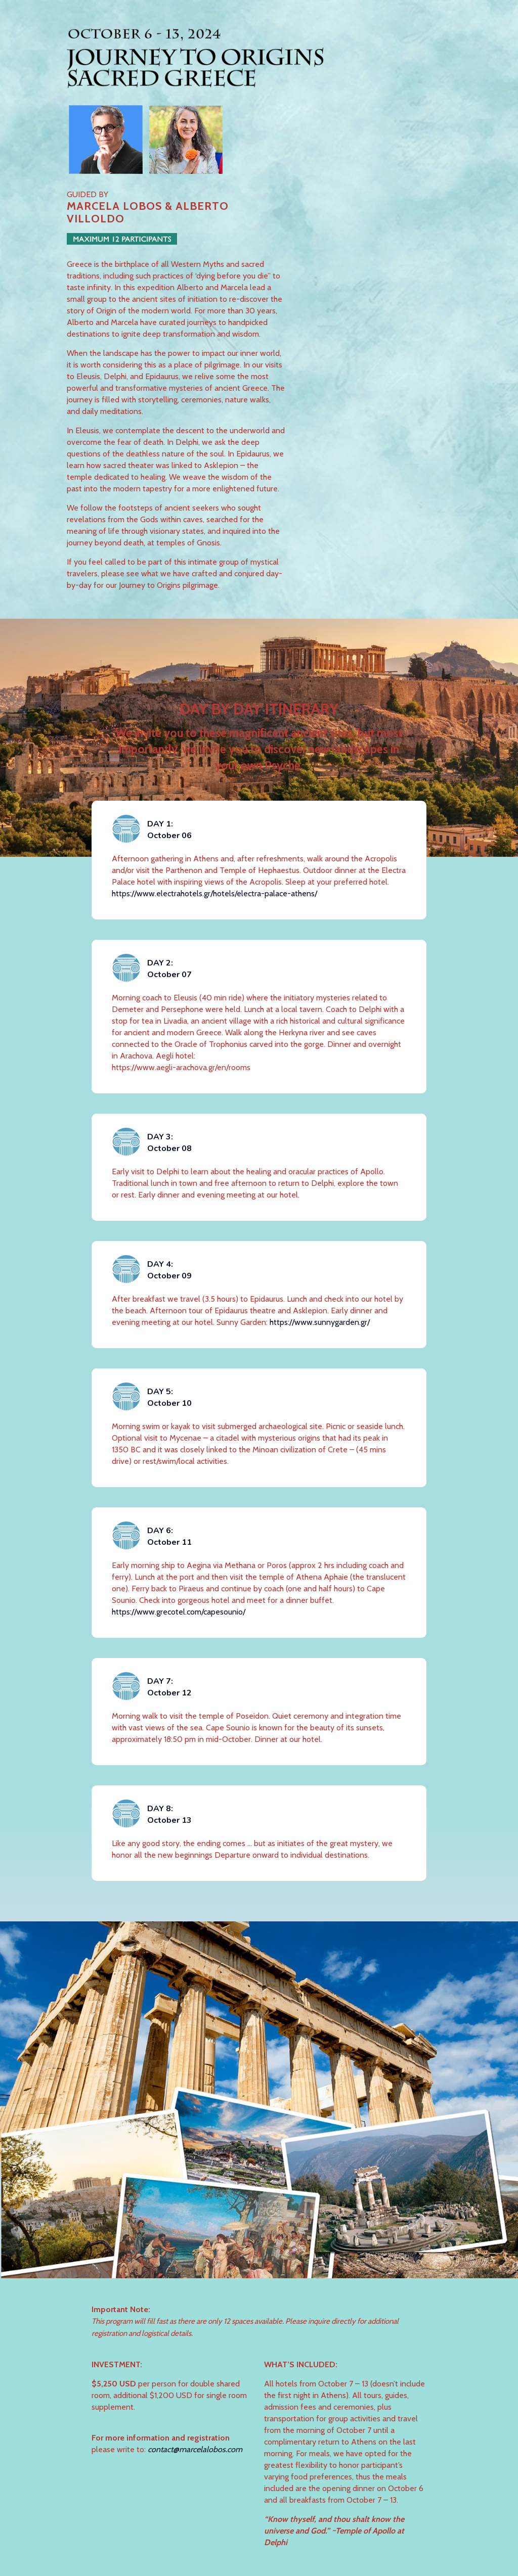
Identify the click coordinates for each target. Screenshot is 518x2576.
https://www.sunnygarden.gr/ (320, 1322)
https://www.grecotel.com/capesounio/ (178, 1612)
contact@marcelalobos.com (195, 2449)
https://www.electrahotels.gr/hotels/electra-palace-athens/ (214, 893)
